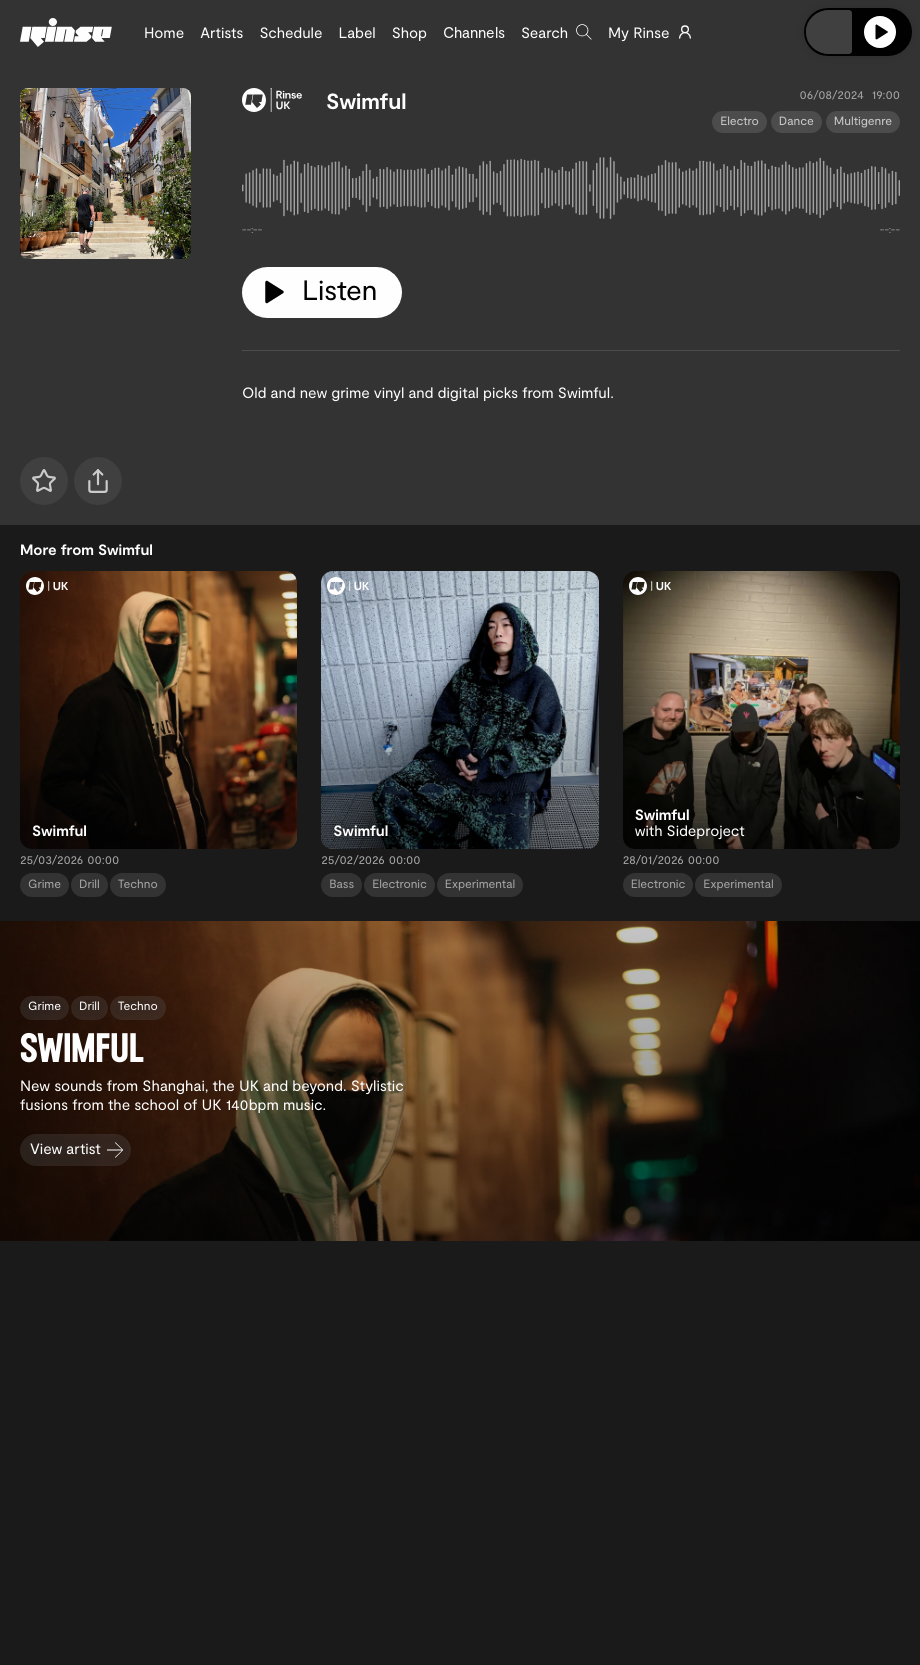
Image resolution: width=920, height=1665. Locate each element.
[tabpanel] (571, 192)
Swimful (366, 101)
